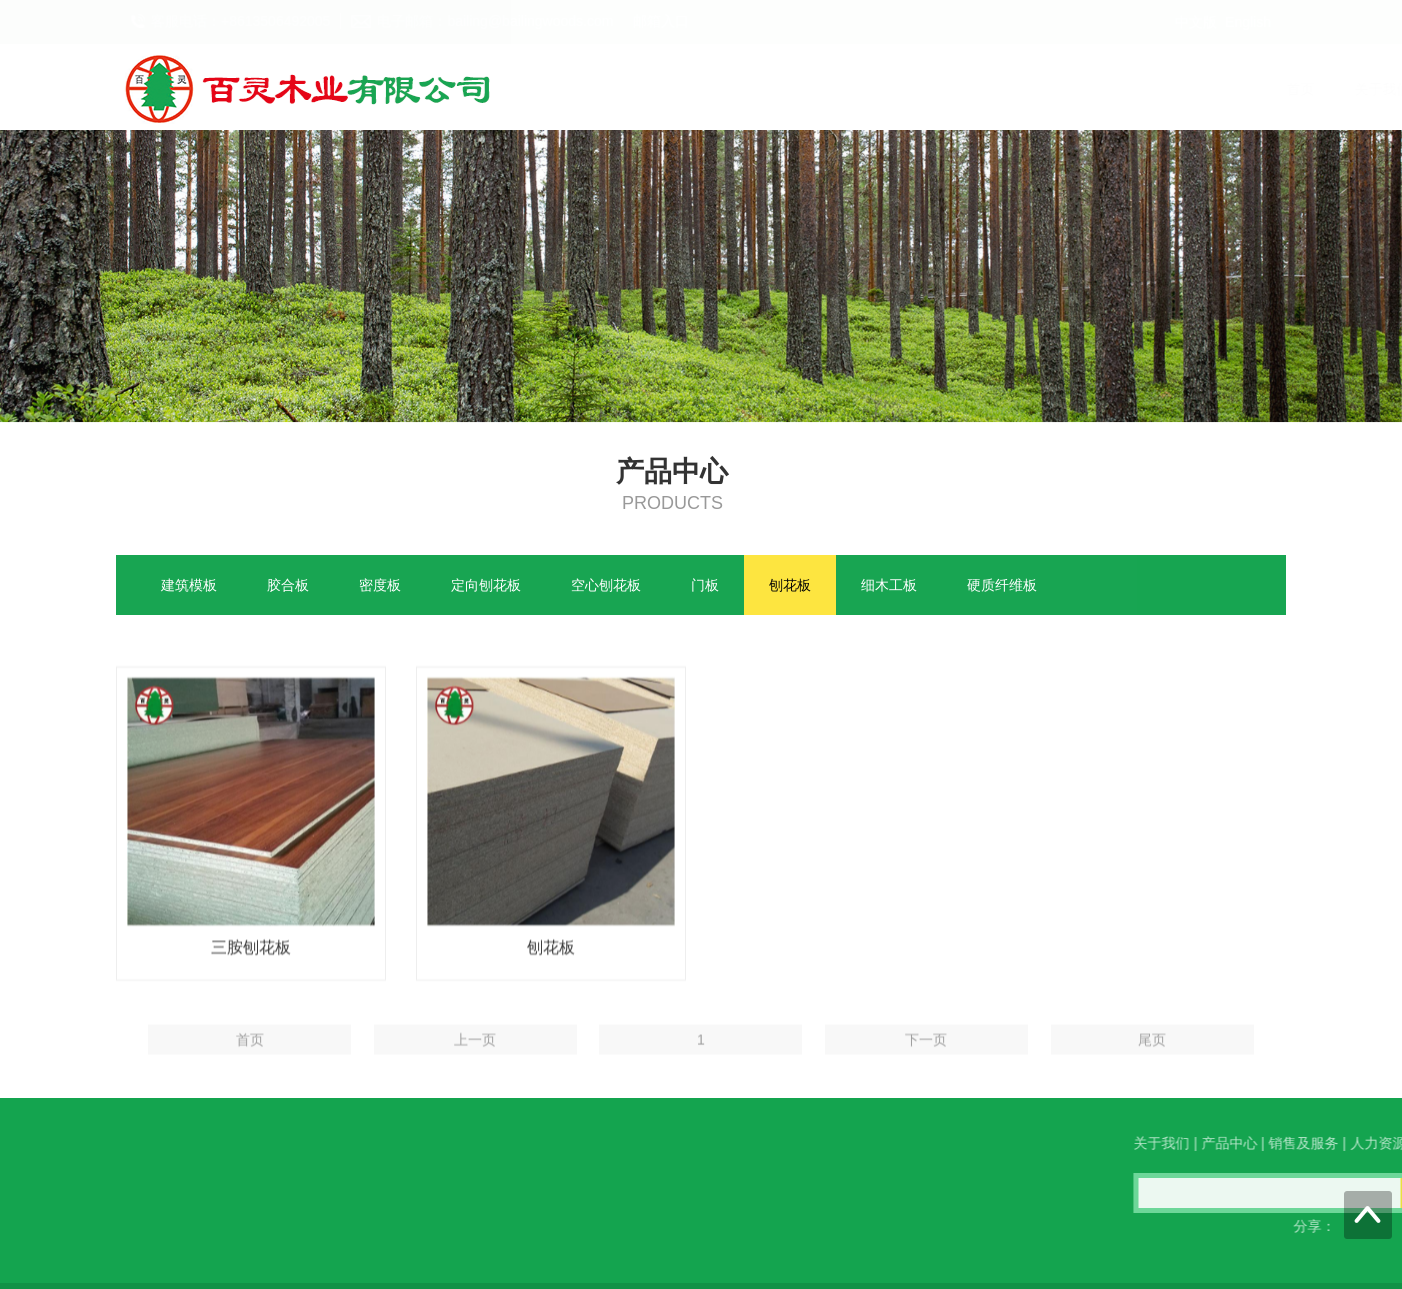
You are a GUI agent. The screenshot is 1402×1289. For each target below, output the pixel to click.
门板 (705, 586)
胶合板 (288, 586)
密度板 (380, 586)
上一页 (475, 1063)
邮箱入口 (661, 21)
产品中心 (947, 89)
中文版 (1196, 22)
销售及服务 (1050, 89)
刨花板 (790, 586)
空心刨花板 (606, 586)
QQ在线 (69, 1220)
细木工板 (889, 586)
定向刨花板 (486, 586)
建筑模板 (189, 586)
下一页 (926, 1063)
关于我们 (851, 89)
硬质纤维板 (1002, 586)
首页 (769, 89)
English (1248, 22)
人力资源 (1153, 89)
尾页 (1152, 1063)
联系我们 (1249, 89)
